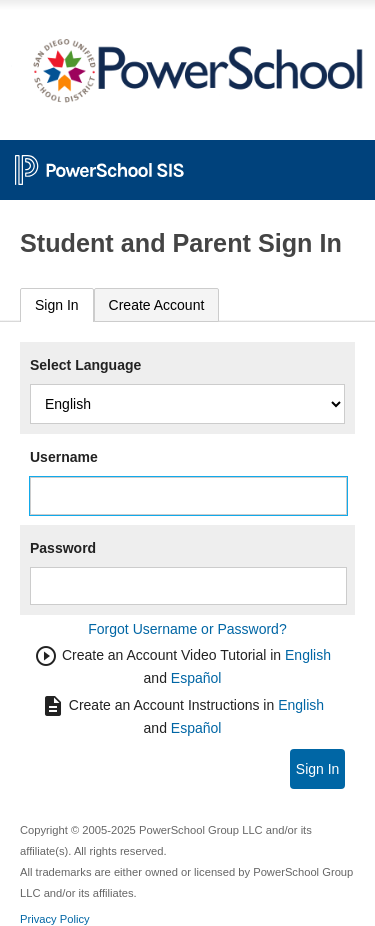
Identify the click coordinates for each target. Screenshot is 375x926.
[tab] (57, 305)
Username (64, 457)
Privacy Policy (55, 919)
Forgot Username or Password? (187, 629)
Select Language (85, 365)
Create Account (157, 305)
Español (196, 678)
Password (63, 548)
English (308, 655)
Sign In (57, 305)
